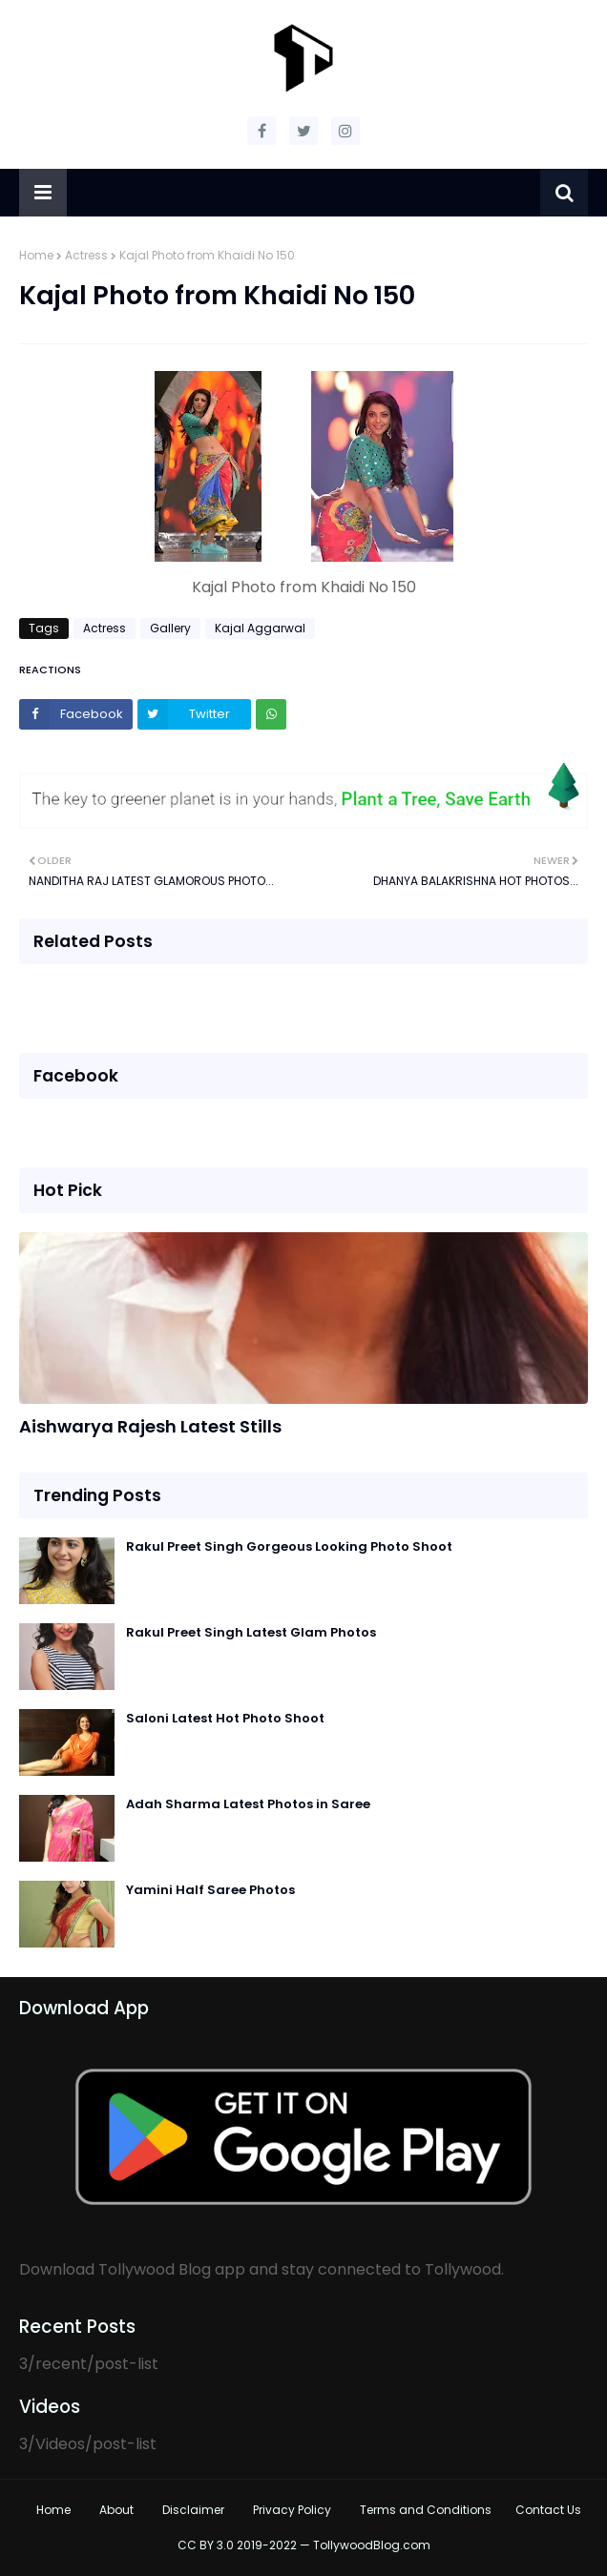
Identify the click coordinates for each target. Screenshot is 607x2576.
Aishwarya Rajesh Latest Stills (150, 1426)
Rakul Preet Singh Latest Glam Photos (251, 1632)
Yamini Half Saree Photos (210, 1890)
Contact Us (548, 2510)
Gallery (170, 628)
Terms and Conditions (426, 2510)
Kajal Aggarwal (260, 628)
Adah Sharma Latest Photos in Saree (248, 1804)
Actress (86, 255)
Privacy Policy (292, 2510)
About (116, 2510)
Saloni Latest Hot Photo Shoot (225, 1718)
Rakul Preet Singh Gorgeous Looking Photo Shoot (289, 1546)
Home (36, 255)
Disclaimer (193, 2510)
